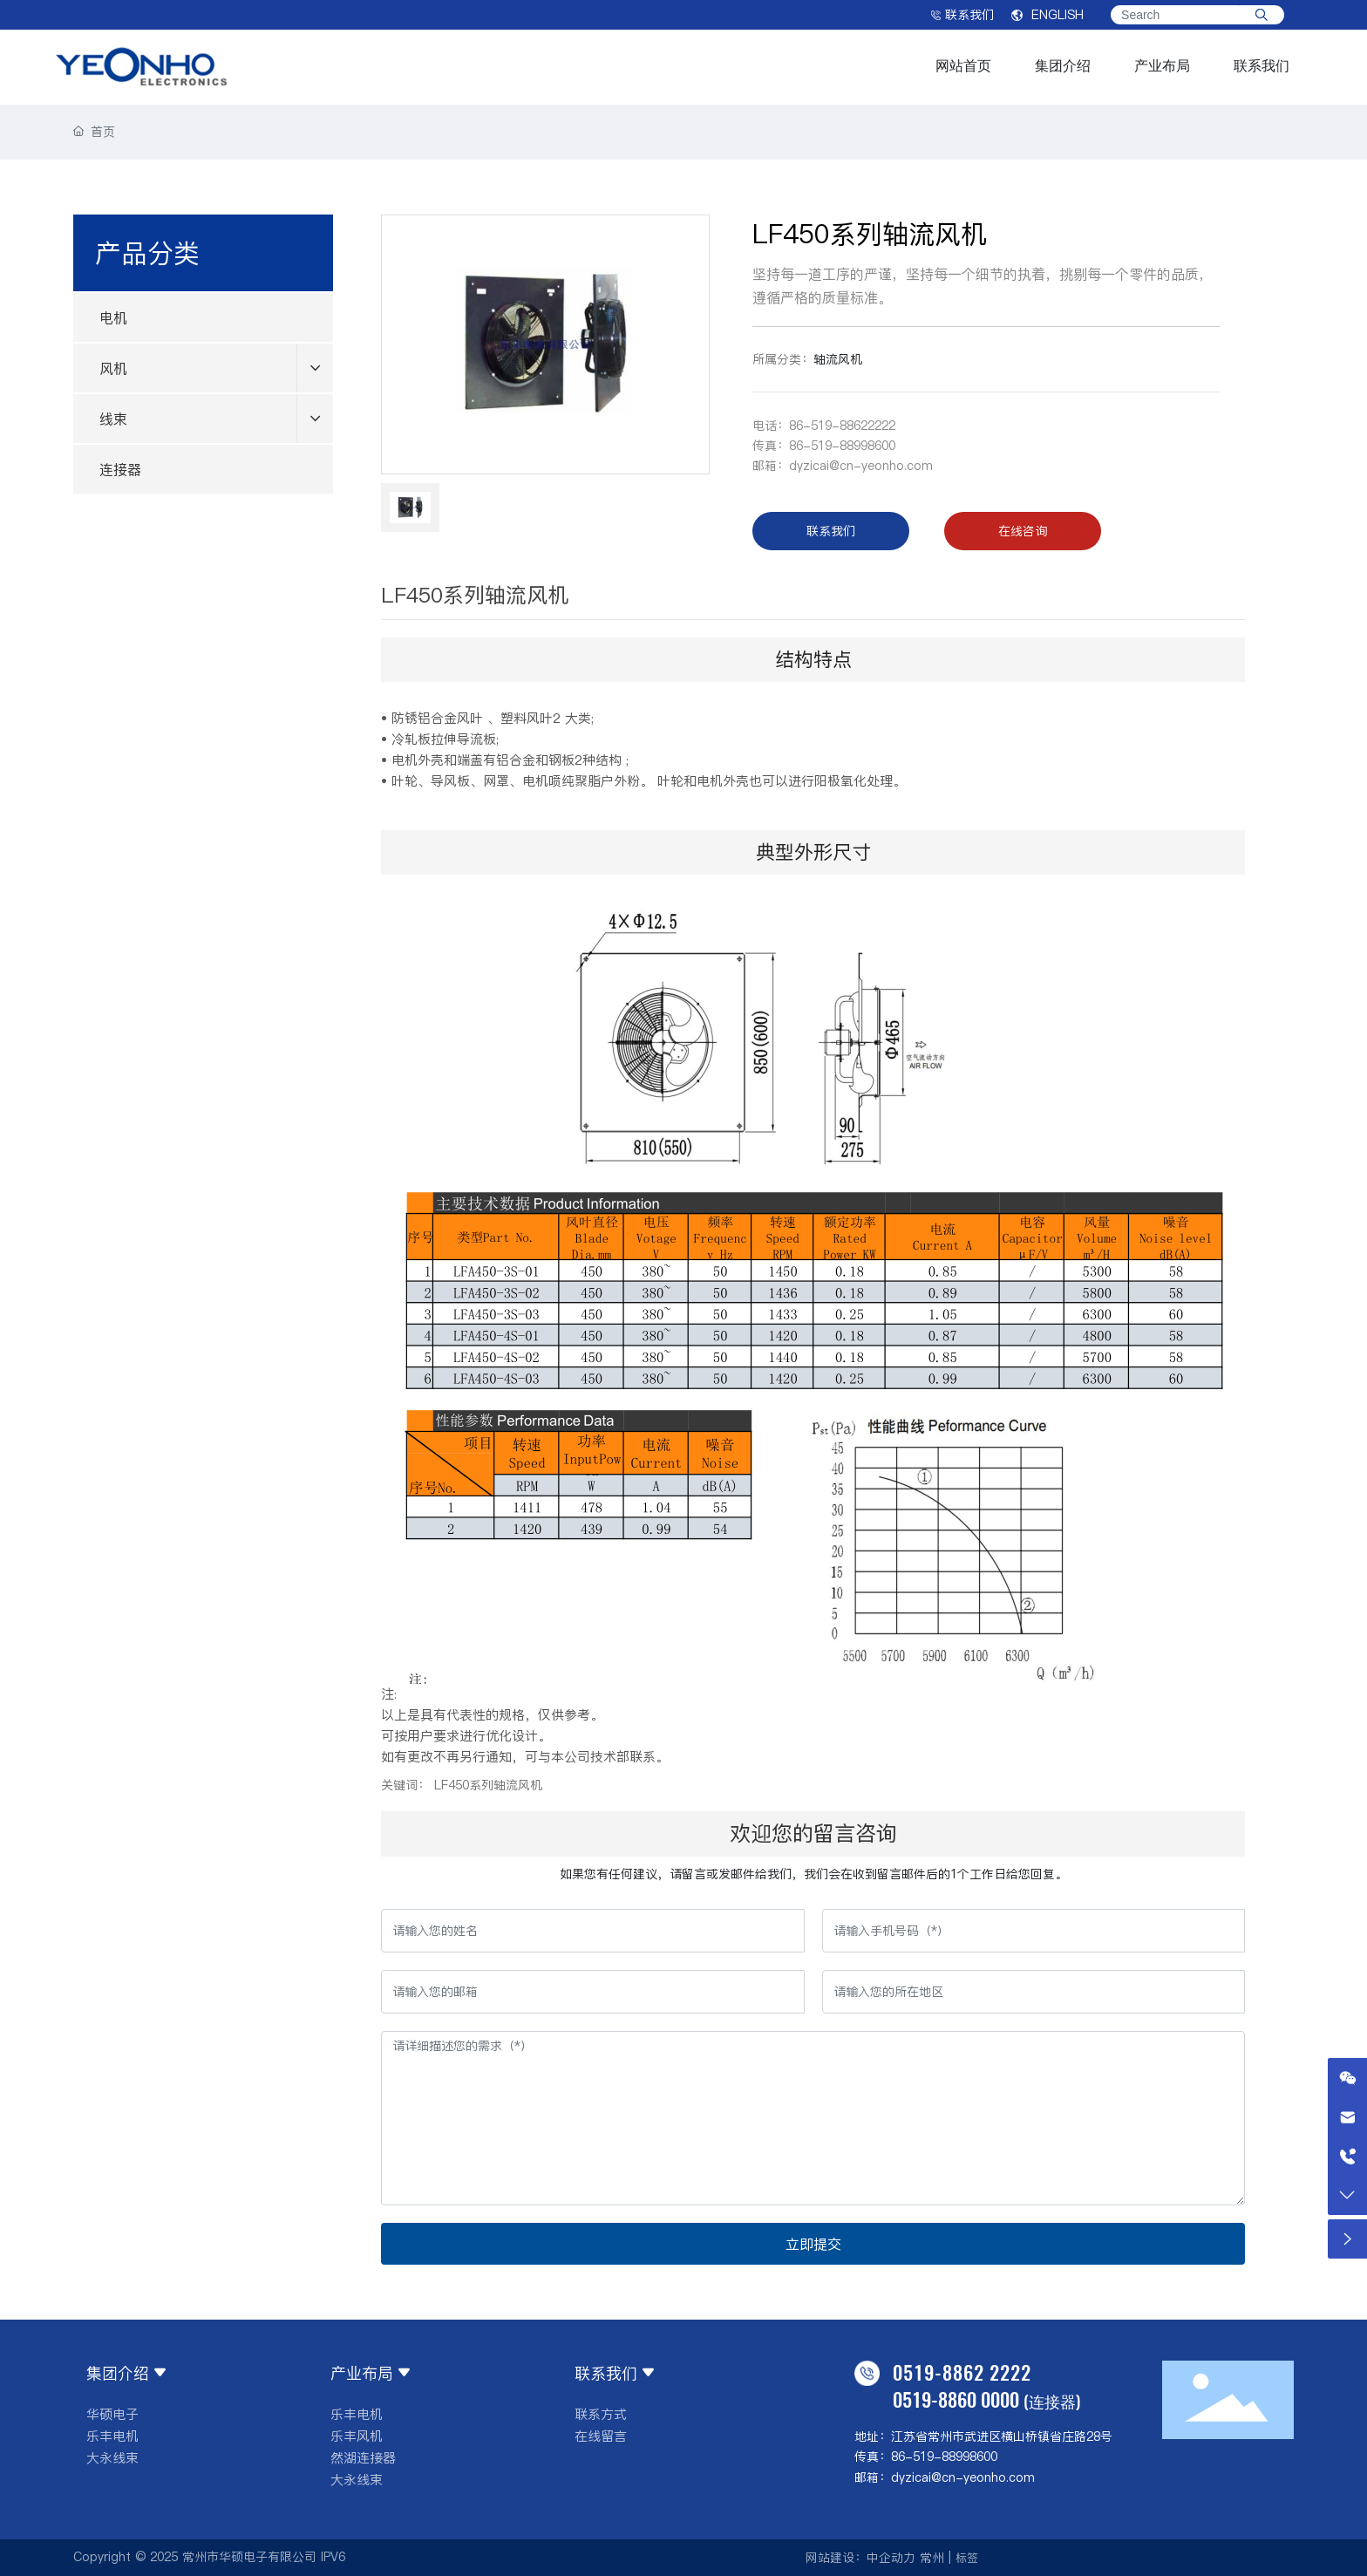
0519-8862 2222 (962, 2372)
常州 (932, 2557)
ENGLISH (1047, 15)
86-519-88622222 (842, 425)
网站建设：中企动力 (860, 2557)
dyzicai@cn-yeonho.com (861, 465)
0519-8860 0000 (956, 2399)
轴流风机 (837, 359)
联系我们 (962, 15)
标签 (967, 2558)
